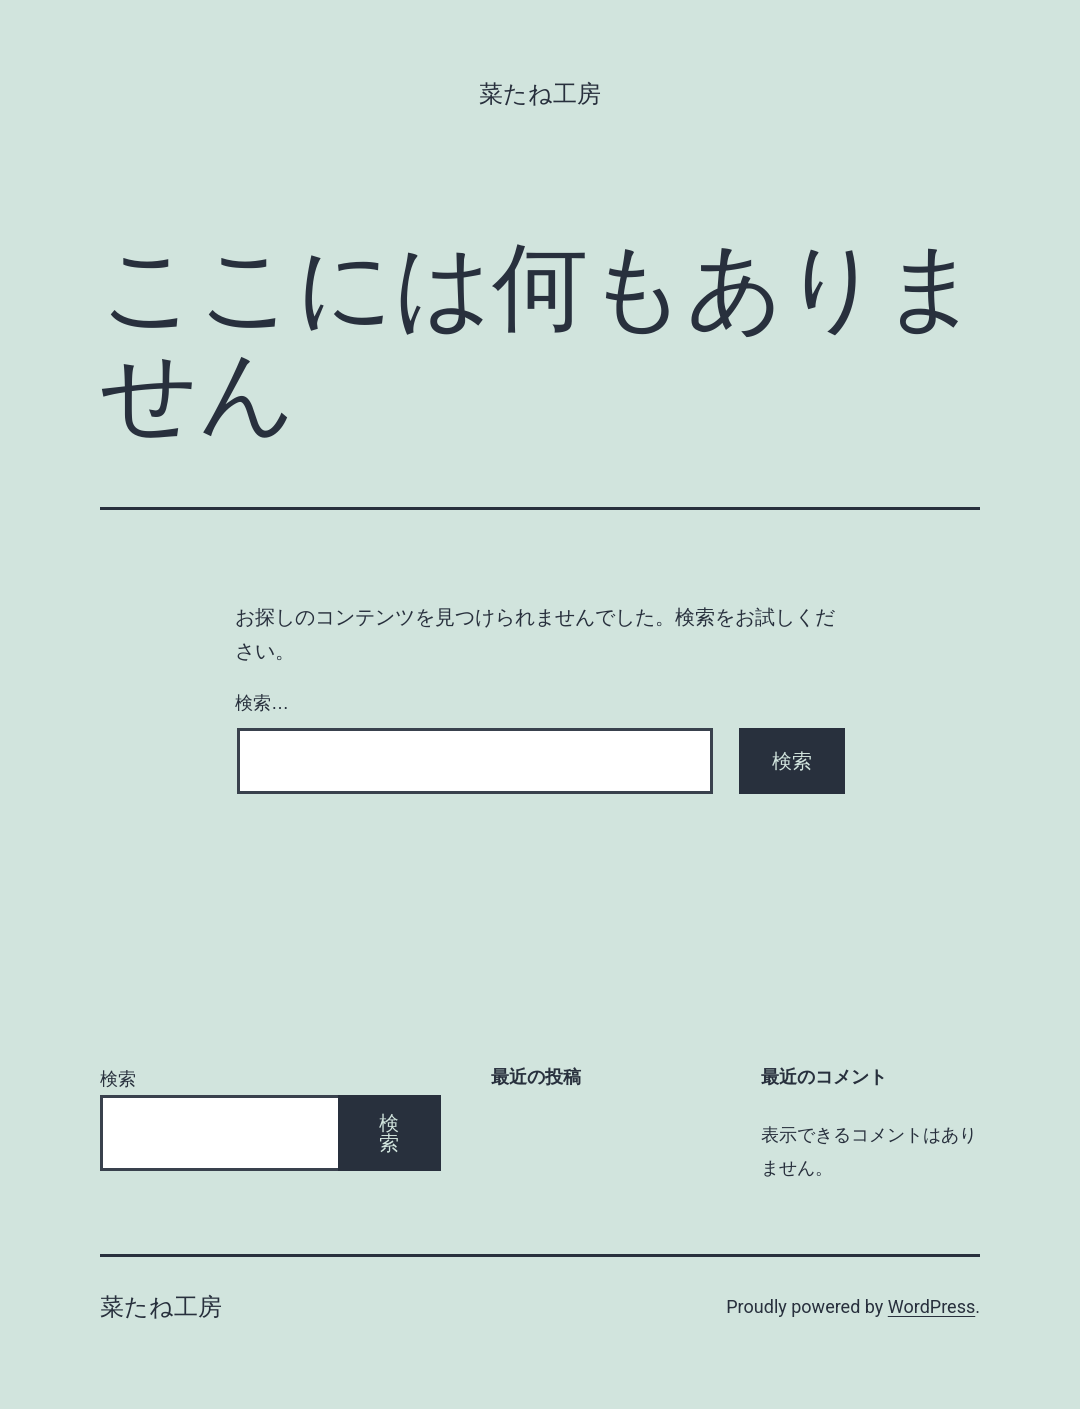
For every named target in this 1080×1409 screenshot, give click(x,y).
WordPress (931, 1306)
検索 (118, 1078)
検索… (262, 703)
